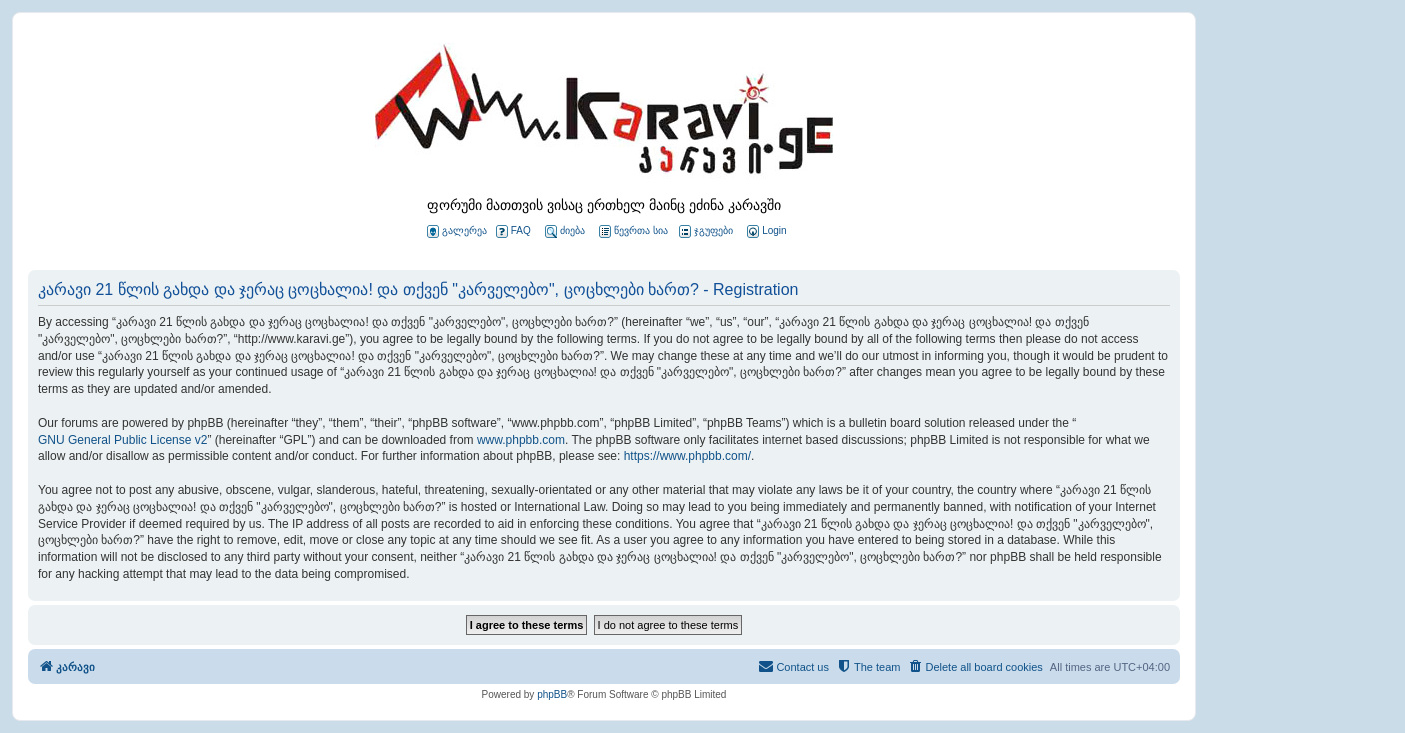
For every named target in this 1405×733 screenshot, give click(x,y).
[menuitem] (765, 231)
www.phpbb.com (521, 440)
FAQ (513, 231)
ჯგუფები (706, 231)
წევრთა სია (633, 231)
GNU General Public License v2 (122, 440)
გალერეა (457, 231)
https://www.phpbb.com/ (687, 456)
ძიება (565, 231)
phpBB (552, 694)
